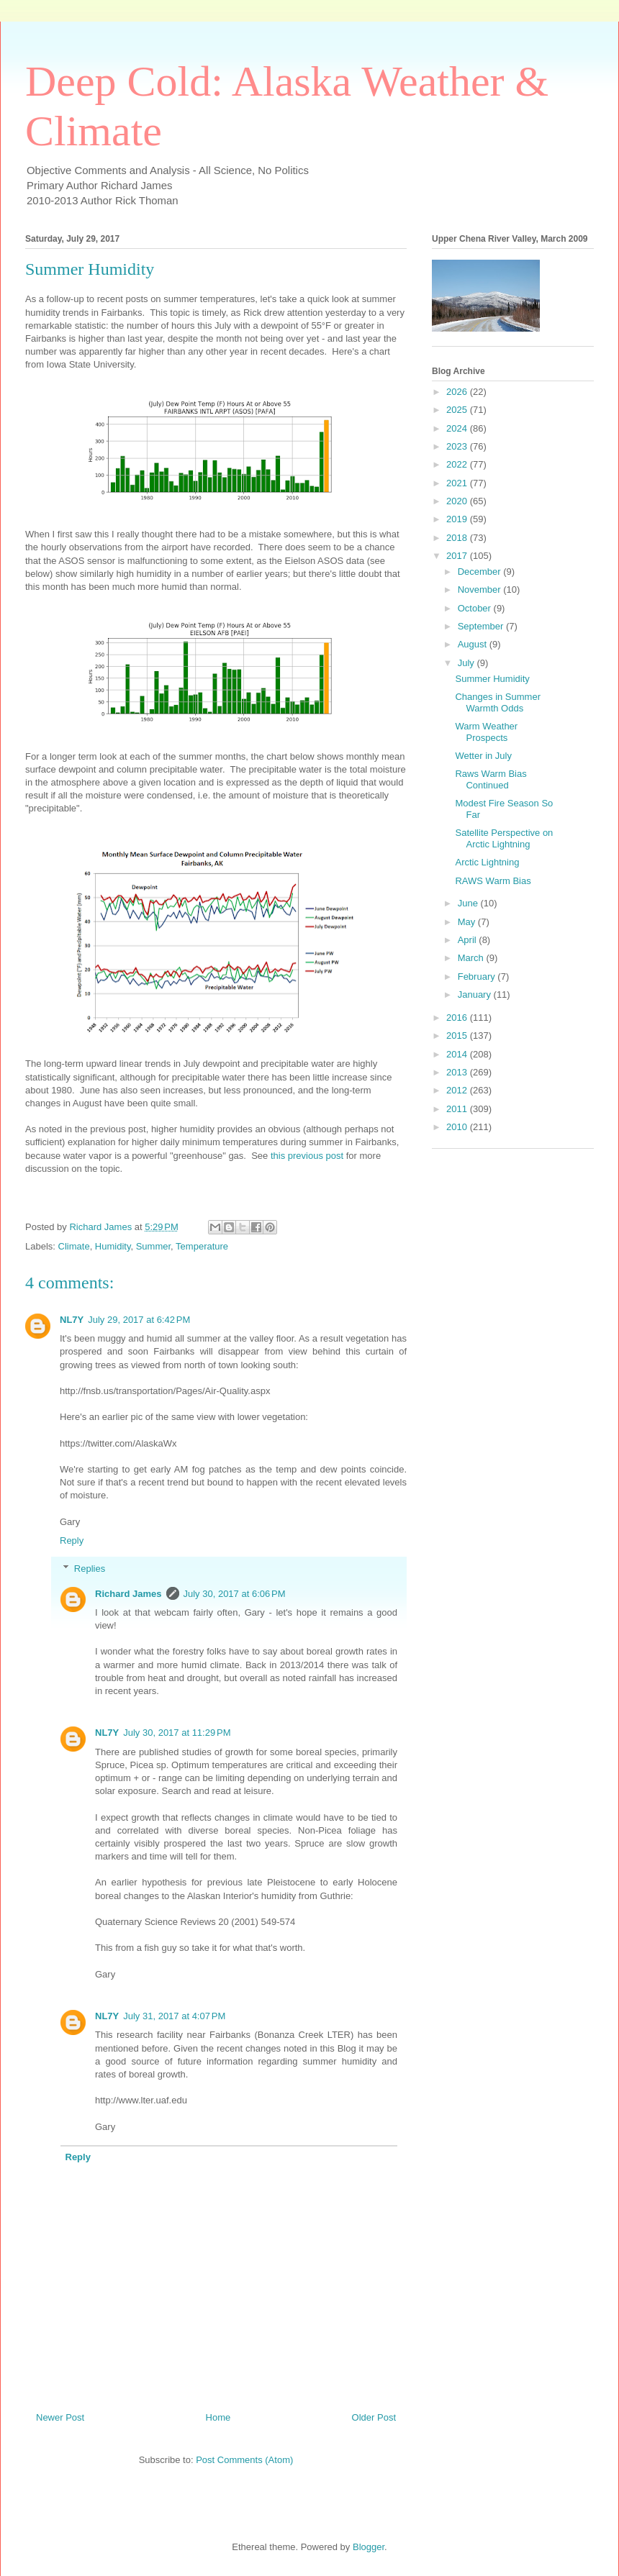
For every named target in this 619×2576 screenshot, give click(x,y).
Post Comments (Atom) (244, 2459)
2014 (458, 1054)
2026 (458, 391)
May (468, 921)
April (468, 939)
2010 (458, 1126)
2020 (458, 501)
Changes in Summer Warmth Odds (498, 702)
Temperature (202, 1246)
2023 (458, 446)
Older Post (374, 2417)
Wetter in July (483, 755)
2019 (458, 519)
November (481, 589)
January (476, 994)
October (476, 608)
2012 (458, 1090)
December (481, 571)
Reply (71, 1540)
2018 (458, 537)
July (467, 662)
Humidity (113, 1246)
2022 (458, 464)
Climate (74, 1246)
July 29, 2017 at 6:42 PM (139, 1319)
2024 (458, 428)
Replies (89, 1567)
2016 (458, 1017)
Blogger (368, 2546)
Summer (153, 1246)
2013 (458, 1072)
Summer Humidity (492, 678)
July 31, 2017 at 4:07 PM (174, 2016)
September (482, 626)
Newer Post (60, 2417)
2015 (458, 1035)
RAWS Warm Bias (492, 880)
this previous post (307, 1155)
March (472, 957)
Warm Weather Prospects (486, 732)
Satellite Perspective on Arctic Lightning (504, 838)
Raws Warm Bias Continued (490, 779)
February (478, 976)
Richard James (128, 1593)
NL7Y (71, 1319)
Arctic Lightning (487, 862)
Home (218, 2417)
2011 (458, 1108)
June (469, 903)
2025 (458, 409)
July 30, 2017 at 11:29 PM (176, 1732)
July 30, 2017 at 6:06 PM (235, 1593)
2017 (458, 555)
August (473, 644)
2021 (458, 483)
